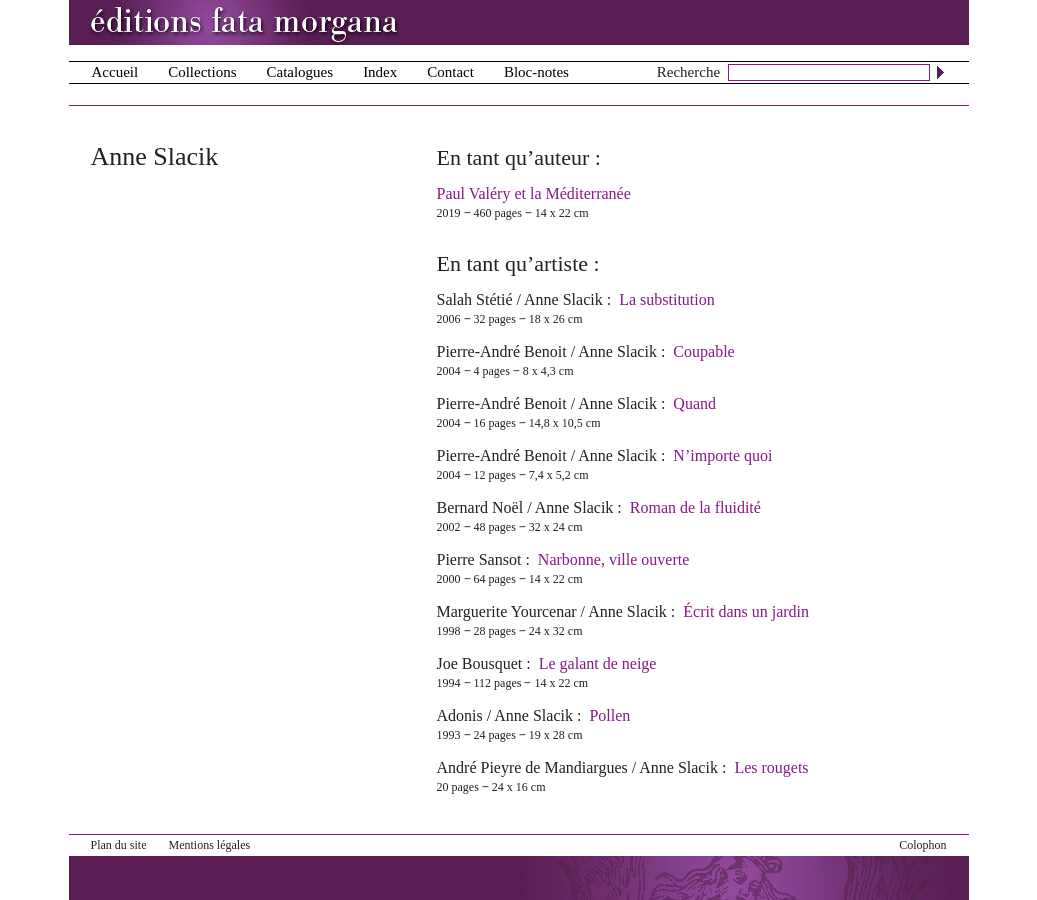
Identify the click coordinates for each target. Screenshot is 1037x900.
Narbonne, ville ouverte (614, 559)
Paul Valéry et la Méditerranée (534, 193)
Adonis (460, 715)
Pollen (609, 715)
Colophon (922, 845)
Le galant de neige (598, 663)
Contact (450, 72)
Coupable (703, 351)
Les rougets (771, 767)
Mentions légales (210, 845)
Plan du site (119, 845)
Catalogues (299, 72)
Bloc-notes (536, 72)
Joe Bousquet (480, 663)
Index (380, 72)
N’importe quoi (722, 455)
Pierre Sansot (479, 559)
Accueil (115, 72)
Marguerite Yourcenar (507, 611)
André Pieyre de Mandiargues (532, 767)
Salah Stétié (475, 299)
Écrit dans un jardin (746, 611)
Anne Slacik (563, 299)
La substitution (667, 299)
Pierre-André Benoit (502, 351)
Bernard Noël (480, 507)
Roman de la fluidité (695, 507)
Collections (202, 72)
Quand (694, 403)
